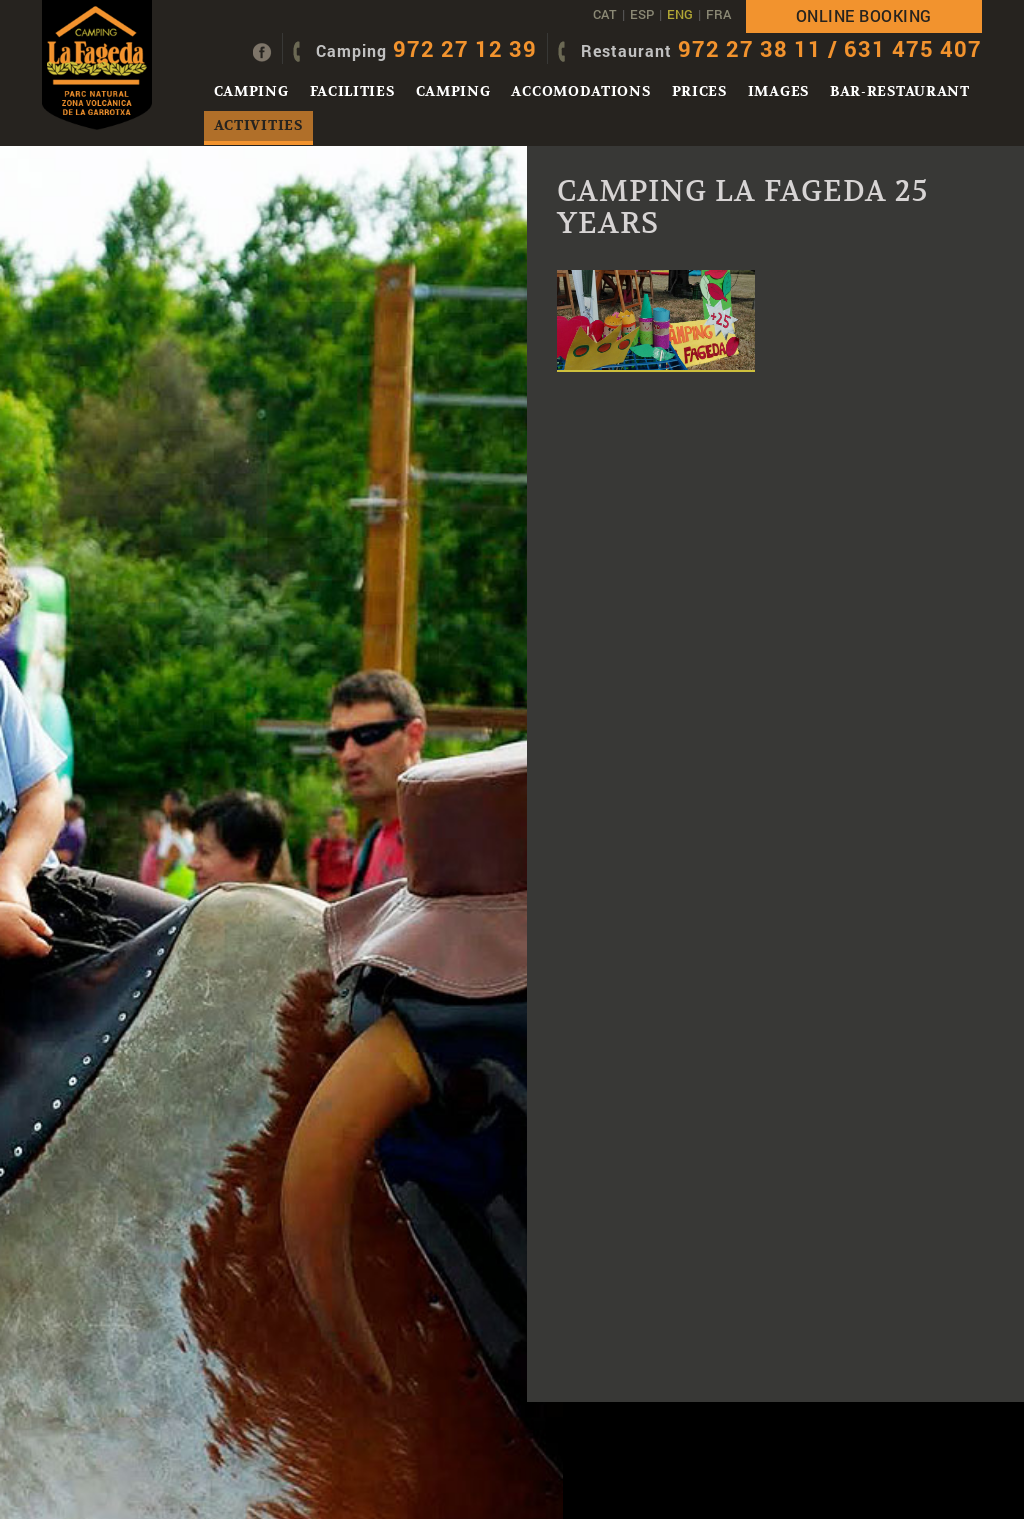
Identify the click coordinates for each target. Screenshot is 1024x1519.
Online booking (864, 15)
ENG (680, 14)
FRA (718, 14)
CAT (605, 14)
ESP (642, 14)
